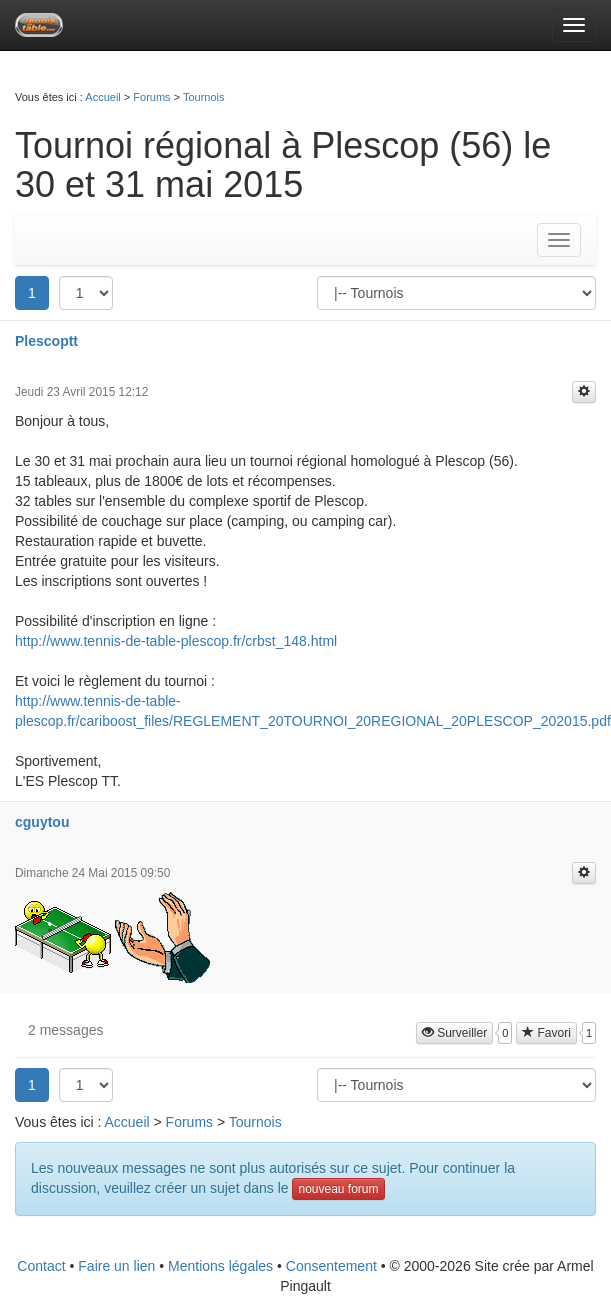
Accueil (102, 97)
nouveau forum (338, 1189)
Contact (41, 1266)
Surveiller (454, 1033)
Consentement (331, 1266)
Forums (151, 97)
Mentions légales (220, 1266)
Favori (546, 1033)
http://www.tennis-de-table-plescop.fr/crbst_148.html (176, 641)
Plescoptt (46, 341)
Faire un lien (116, 1266)
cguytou (42, 822)
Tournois (204, 97)
